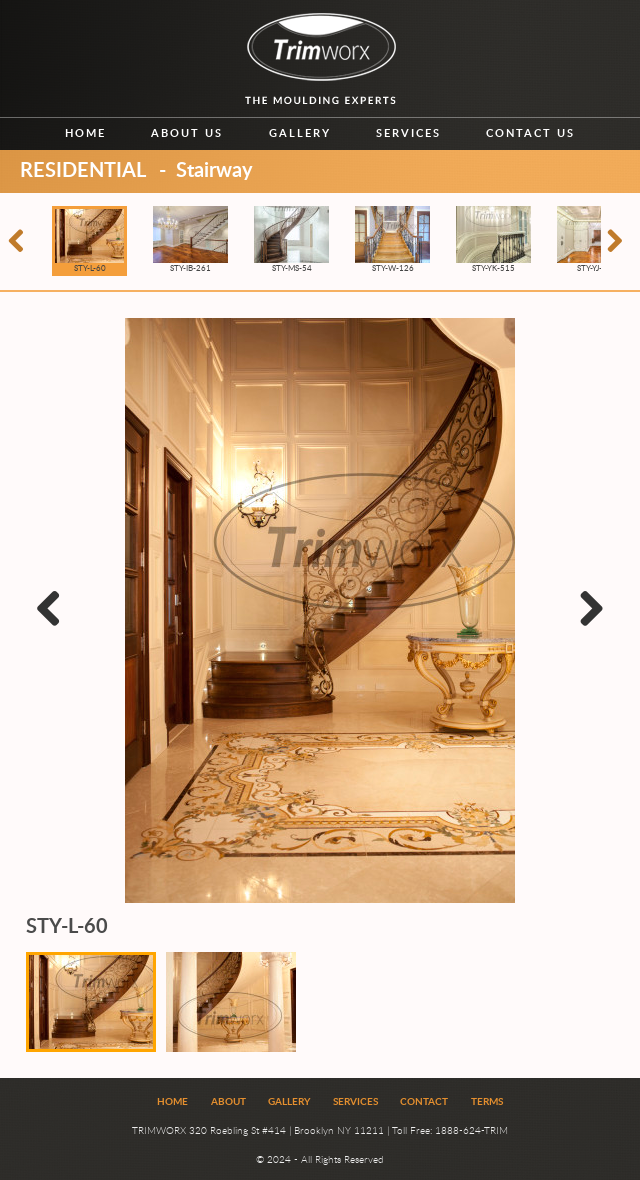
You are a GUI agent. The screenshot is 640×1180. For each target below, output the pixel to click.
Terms (487, 1102)
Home (85, 133)
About (228, 1102)
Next (590, 629)
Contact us (530, 133)
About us (187, 133)
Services (408, 133)
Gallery (300, 133)
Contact (424, 1102)
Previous (54, 629)
